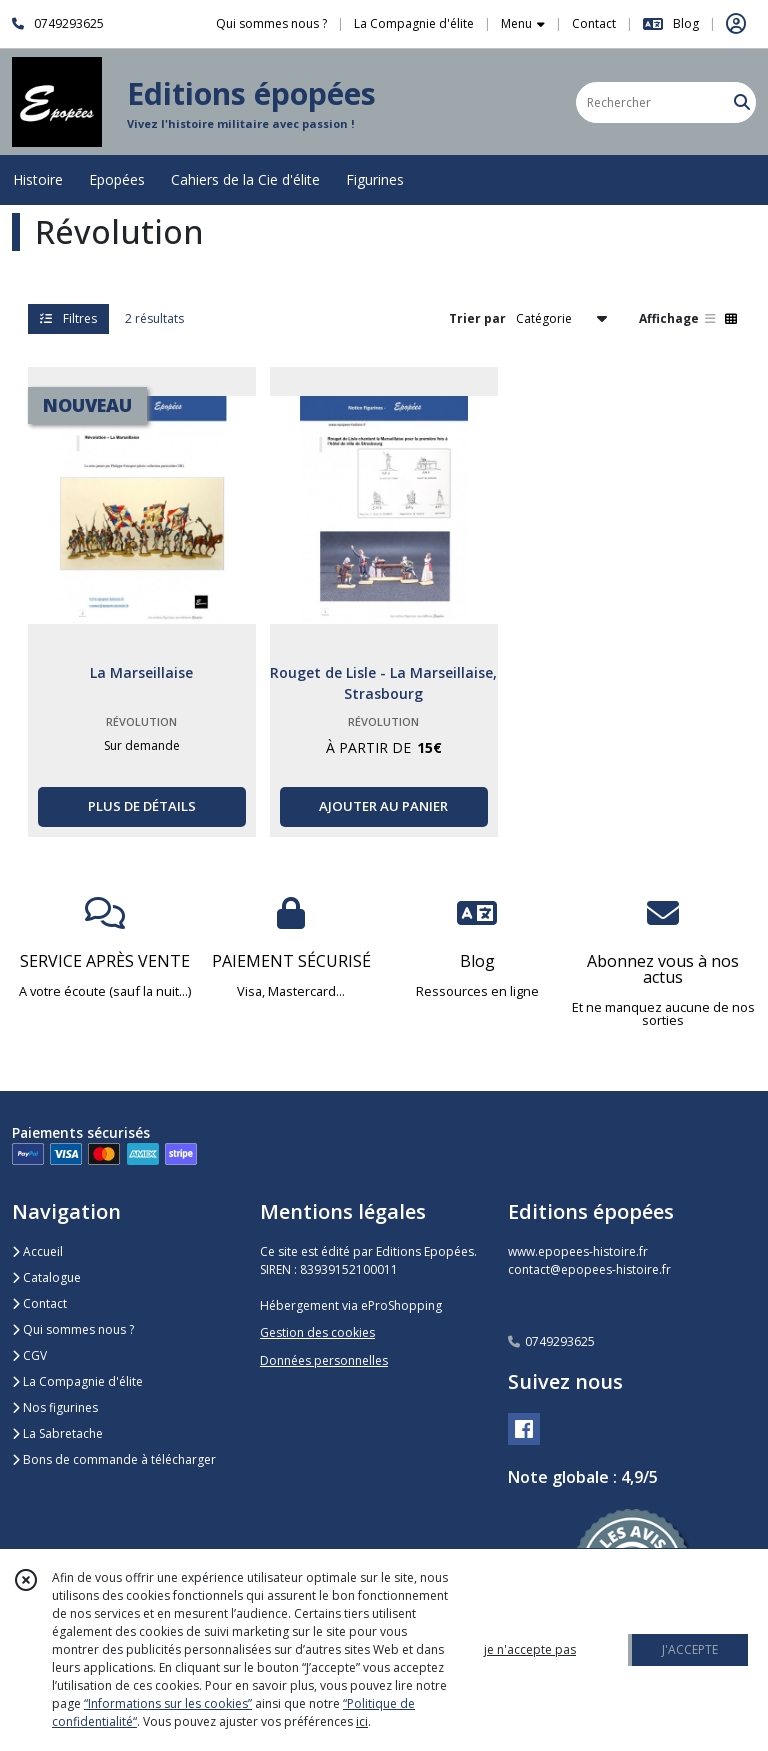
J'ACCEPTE (690, 1649)
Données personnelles (324, 1360)
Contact (594, 23)
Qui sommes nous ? (73, 1329)
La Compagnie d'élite (77, 1381)
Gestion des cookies (317, 1332)
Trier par (477, 318)
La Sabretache (57, 1433)
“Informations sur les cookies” (168, 1703)
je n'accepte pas (530, 1649)
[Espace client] (736, 24)
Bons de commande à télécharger (114, 1459)
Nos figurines (55, 1407)
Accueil (37, 1251)
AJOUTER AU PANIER (383, 806)
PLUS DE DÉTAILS (142, 806)
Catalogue (46, 1277)
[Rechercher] (742, 102)
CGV (29, 1355)
